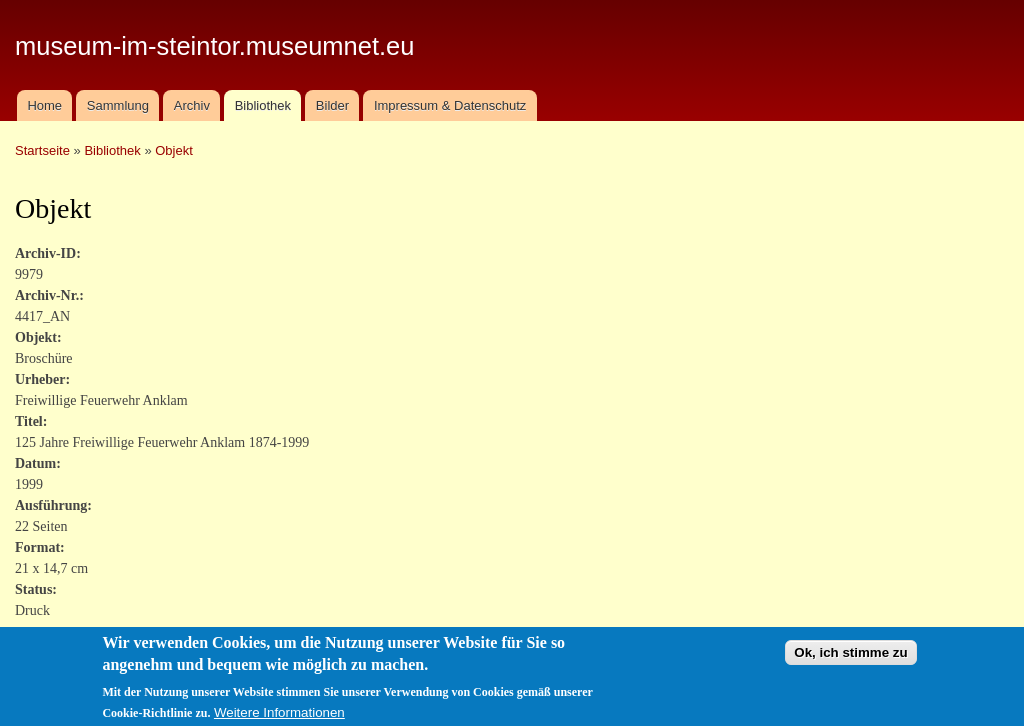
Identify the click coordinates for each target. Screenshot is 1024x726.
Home (44, 105)
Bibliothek (263, 105)
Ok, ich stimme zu (850, 659)
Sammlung (118, 105)
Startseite (42, 150)
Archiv (192, 105)
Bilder (332, 105)
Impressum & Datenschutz (450, 105)
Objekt (174, 150)
